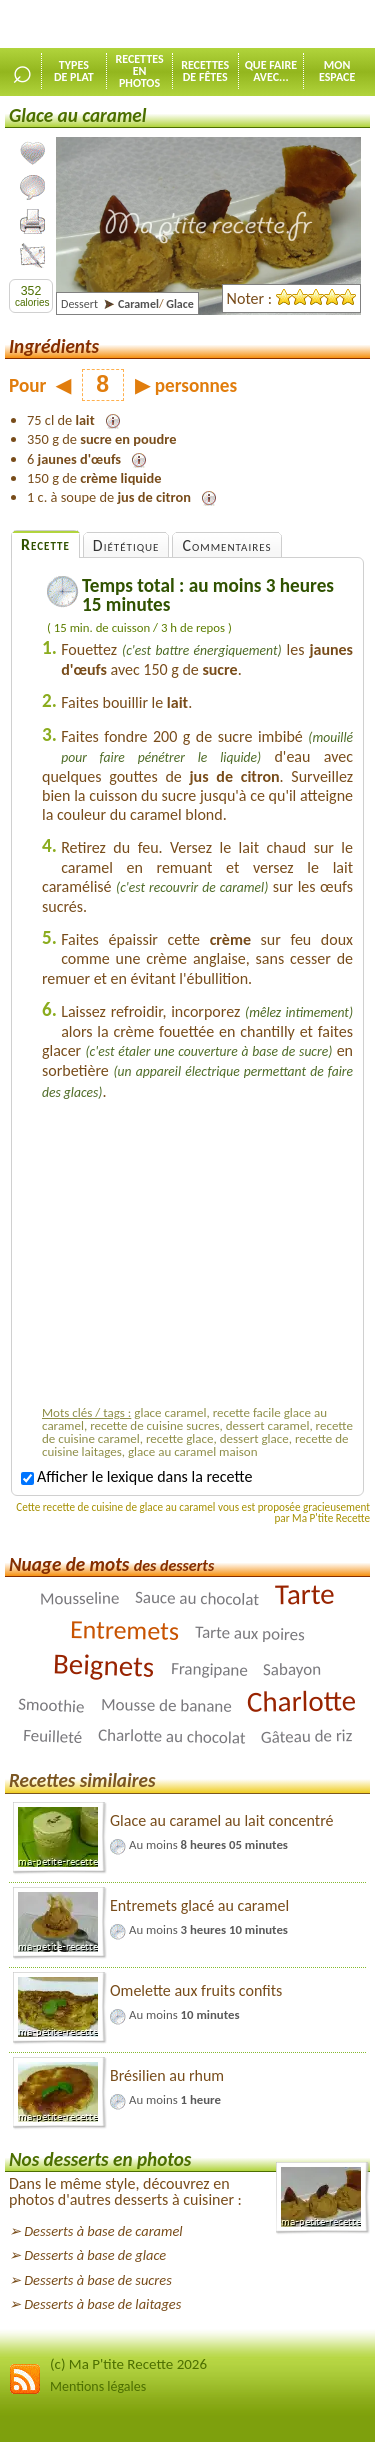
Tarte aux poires (250, 1634)
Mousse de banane (166, 1705)
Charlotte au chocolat (171, 1737)
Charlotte (302, 1701)
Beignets (104, 1666)
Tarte (305, 1594)
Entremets (124, 1630)
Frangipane (208, 1669)
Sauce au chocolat (197, 1598)
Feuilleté (52, 1736)
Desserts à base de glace (95, 2255)
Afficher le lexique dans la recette (136, 1476)
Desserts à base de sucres (98, 2280)
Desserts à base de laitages (102, 2304)
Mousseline (80, 1599)
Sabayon (292, 1669)
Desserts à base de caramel (103, 2231)
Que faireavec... (271, 71)
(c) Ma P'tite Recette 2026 (128, 2364)
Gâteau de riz (307, 1736)
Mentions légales (98, 2386)
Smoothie (51, 1706)
